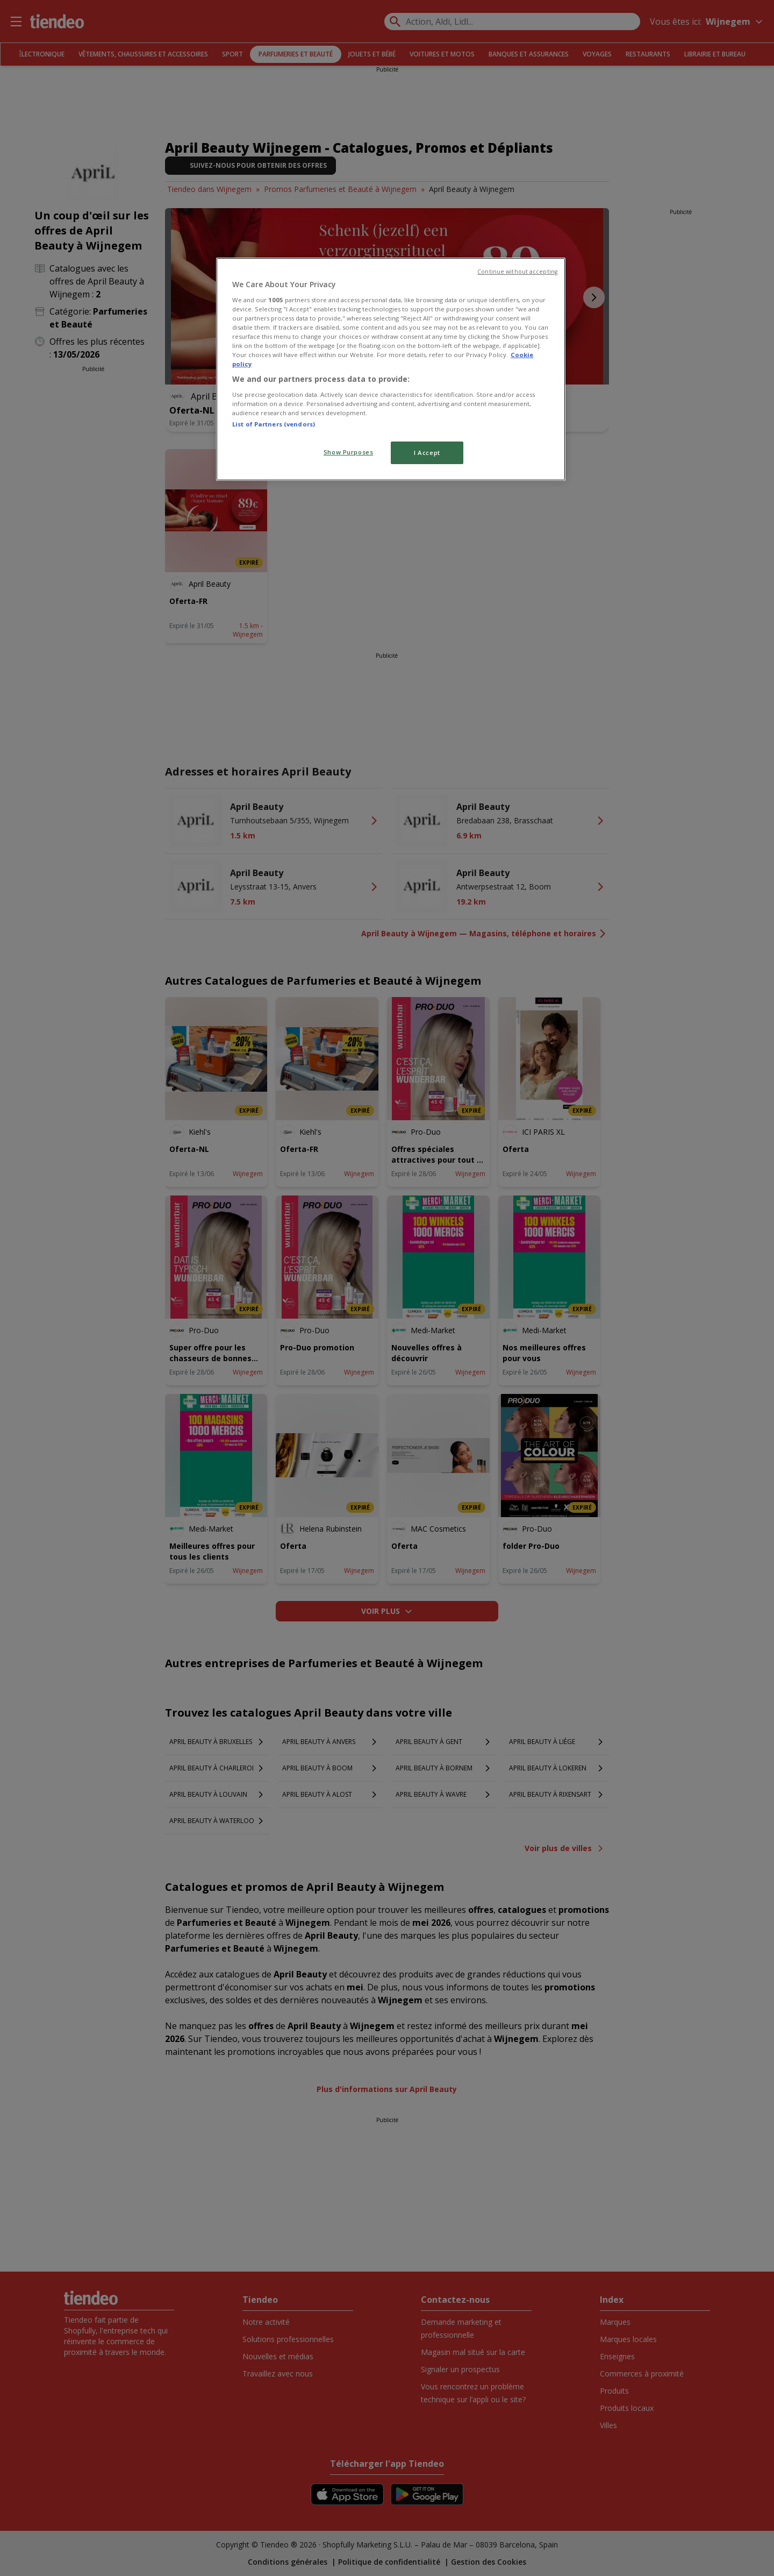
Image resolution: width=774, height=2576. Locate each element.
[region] (390, 369)
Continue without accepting (517, 271)
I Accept (427, 453)
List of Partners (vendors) (273, 424)
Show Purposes (348, 452)
